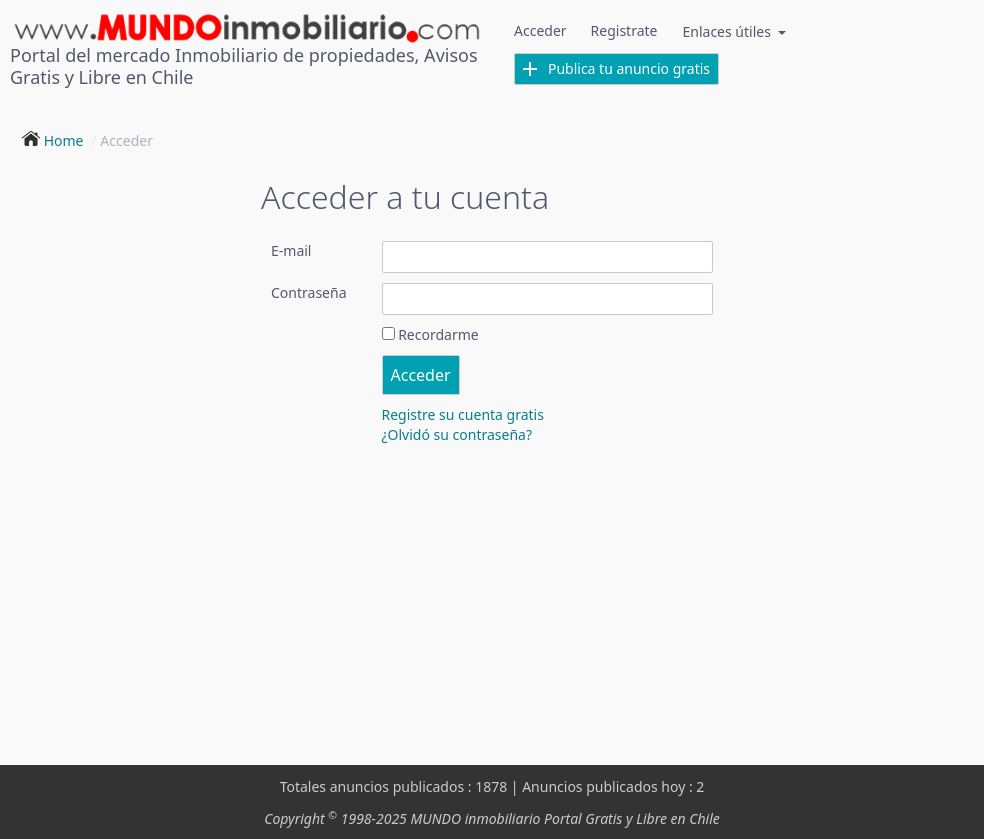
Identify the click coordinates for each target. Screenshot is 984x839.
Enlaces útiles (735, 31)
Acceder (540, 30)
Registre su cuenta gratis (463, 414)
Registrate (624, 30)
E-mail (291, 250)
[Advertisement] (492, 605)
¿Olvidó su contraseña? (457, 434)
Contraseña (309, 292)
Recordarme (438, 334)
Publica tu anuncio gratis (616, 68)
